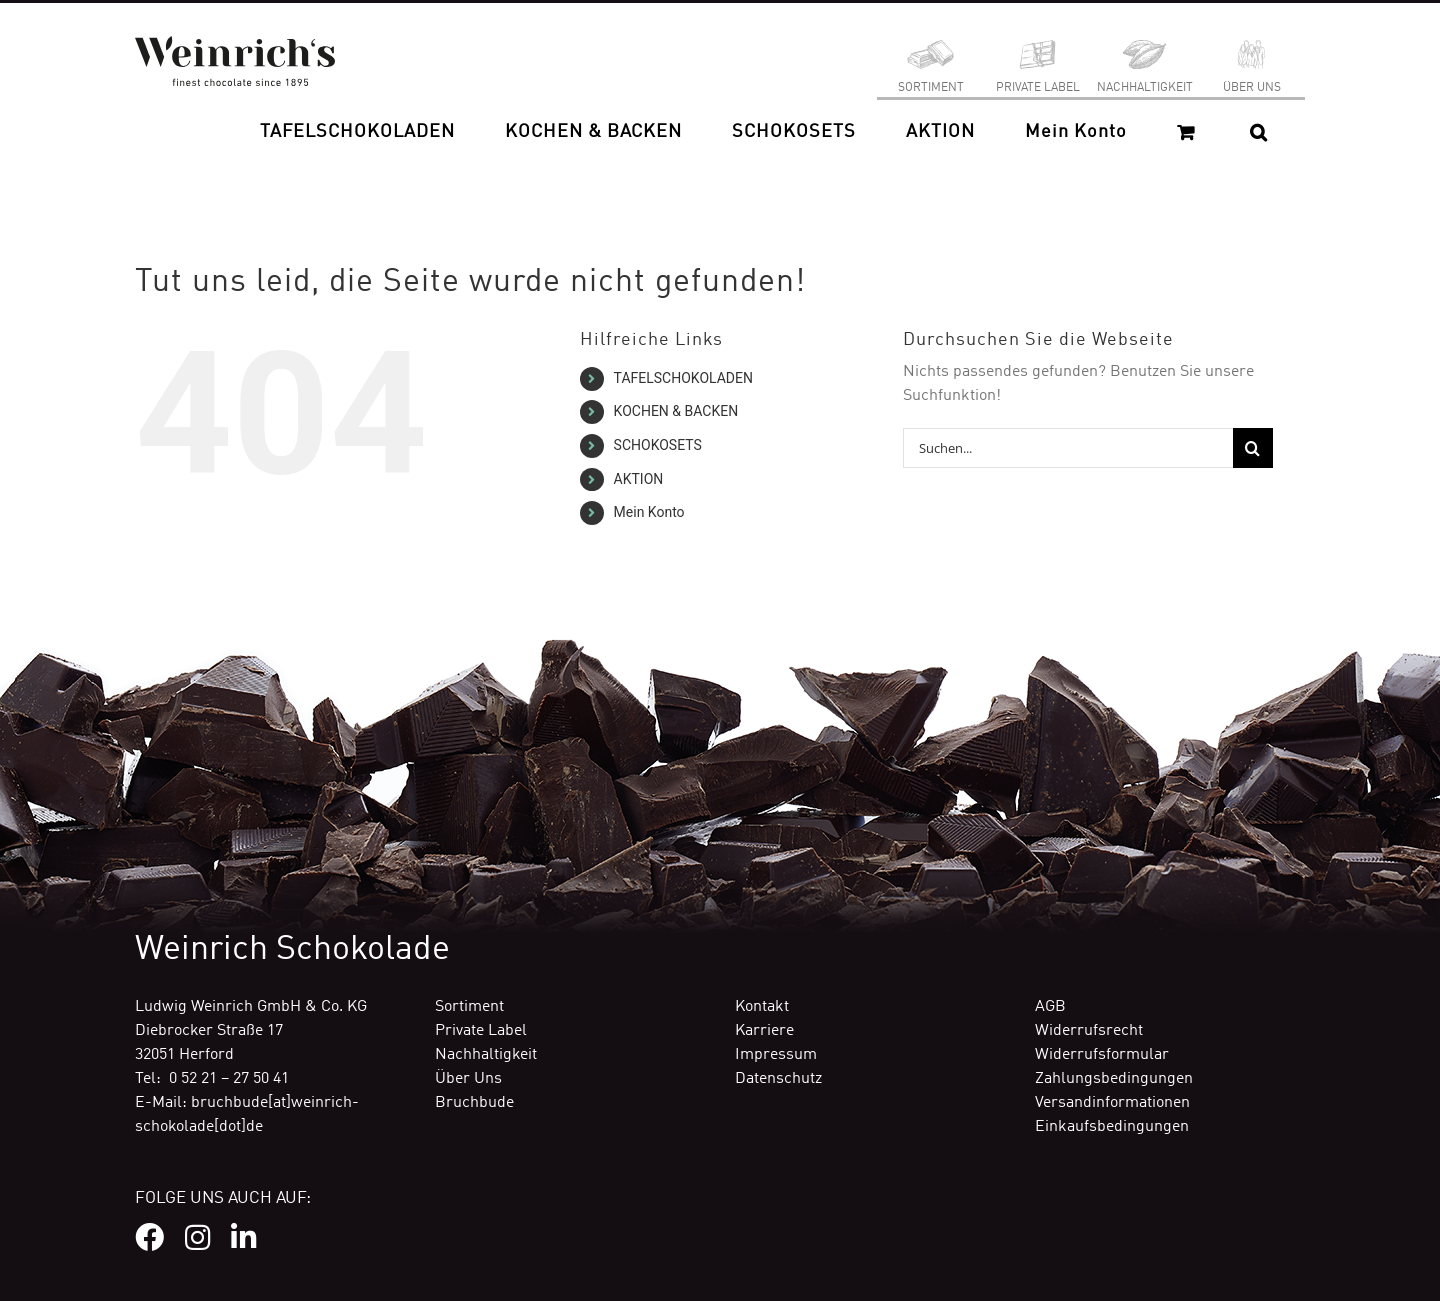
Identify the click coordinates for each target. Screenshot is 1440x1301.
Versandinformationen (1112, 1103)
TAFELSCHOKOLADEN (683, 378)
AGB (1050, 1007)
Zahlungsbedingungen (1114, 1079)
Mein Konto (649, 512)
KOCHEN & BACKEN (676, 411)
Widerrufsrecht (1089, 1031)
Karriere (764, 1031)
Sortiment (469, 1007)
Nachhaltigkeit (486, 1055)
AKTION (639, 479)
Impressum (776, 1055)
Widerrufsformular (1102, 1055)
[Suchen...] (1068, 448)
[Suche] (1253, 448)
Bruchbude (474, 1103)
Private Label (481, 1031)
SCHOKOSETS (658, 445)
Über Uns (468, 1079)
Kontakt (762, 1007)
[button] (1258, 132)
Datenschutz (778, 1079)
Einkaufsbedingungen (1112, 1127)
